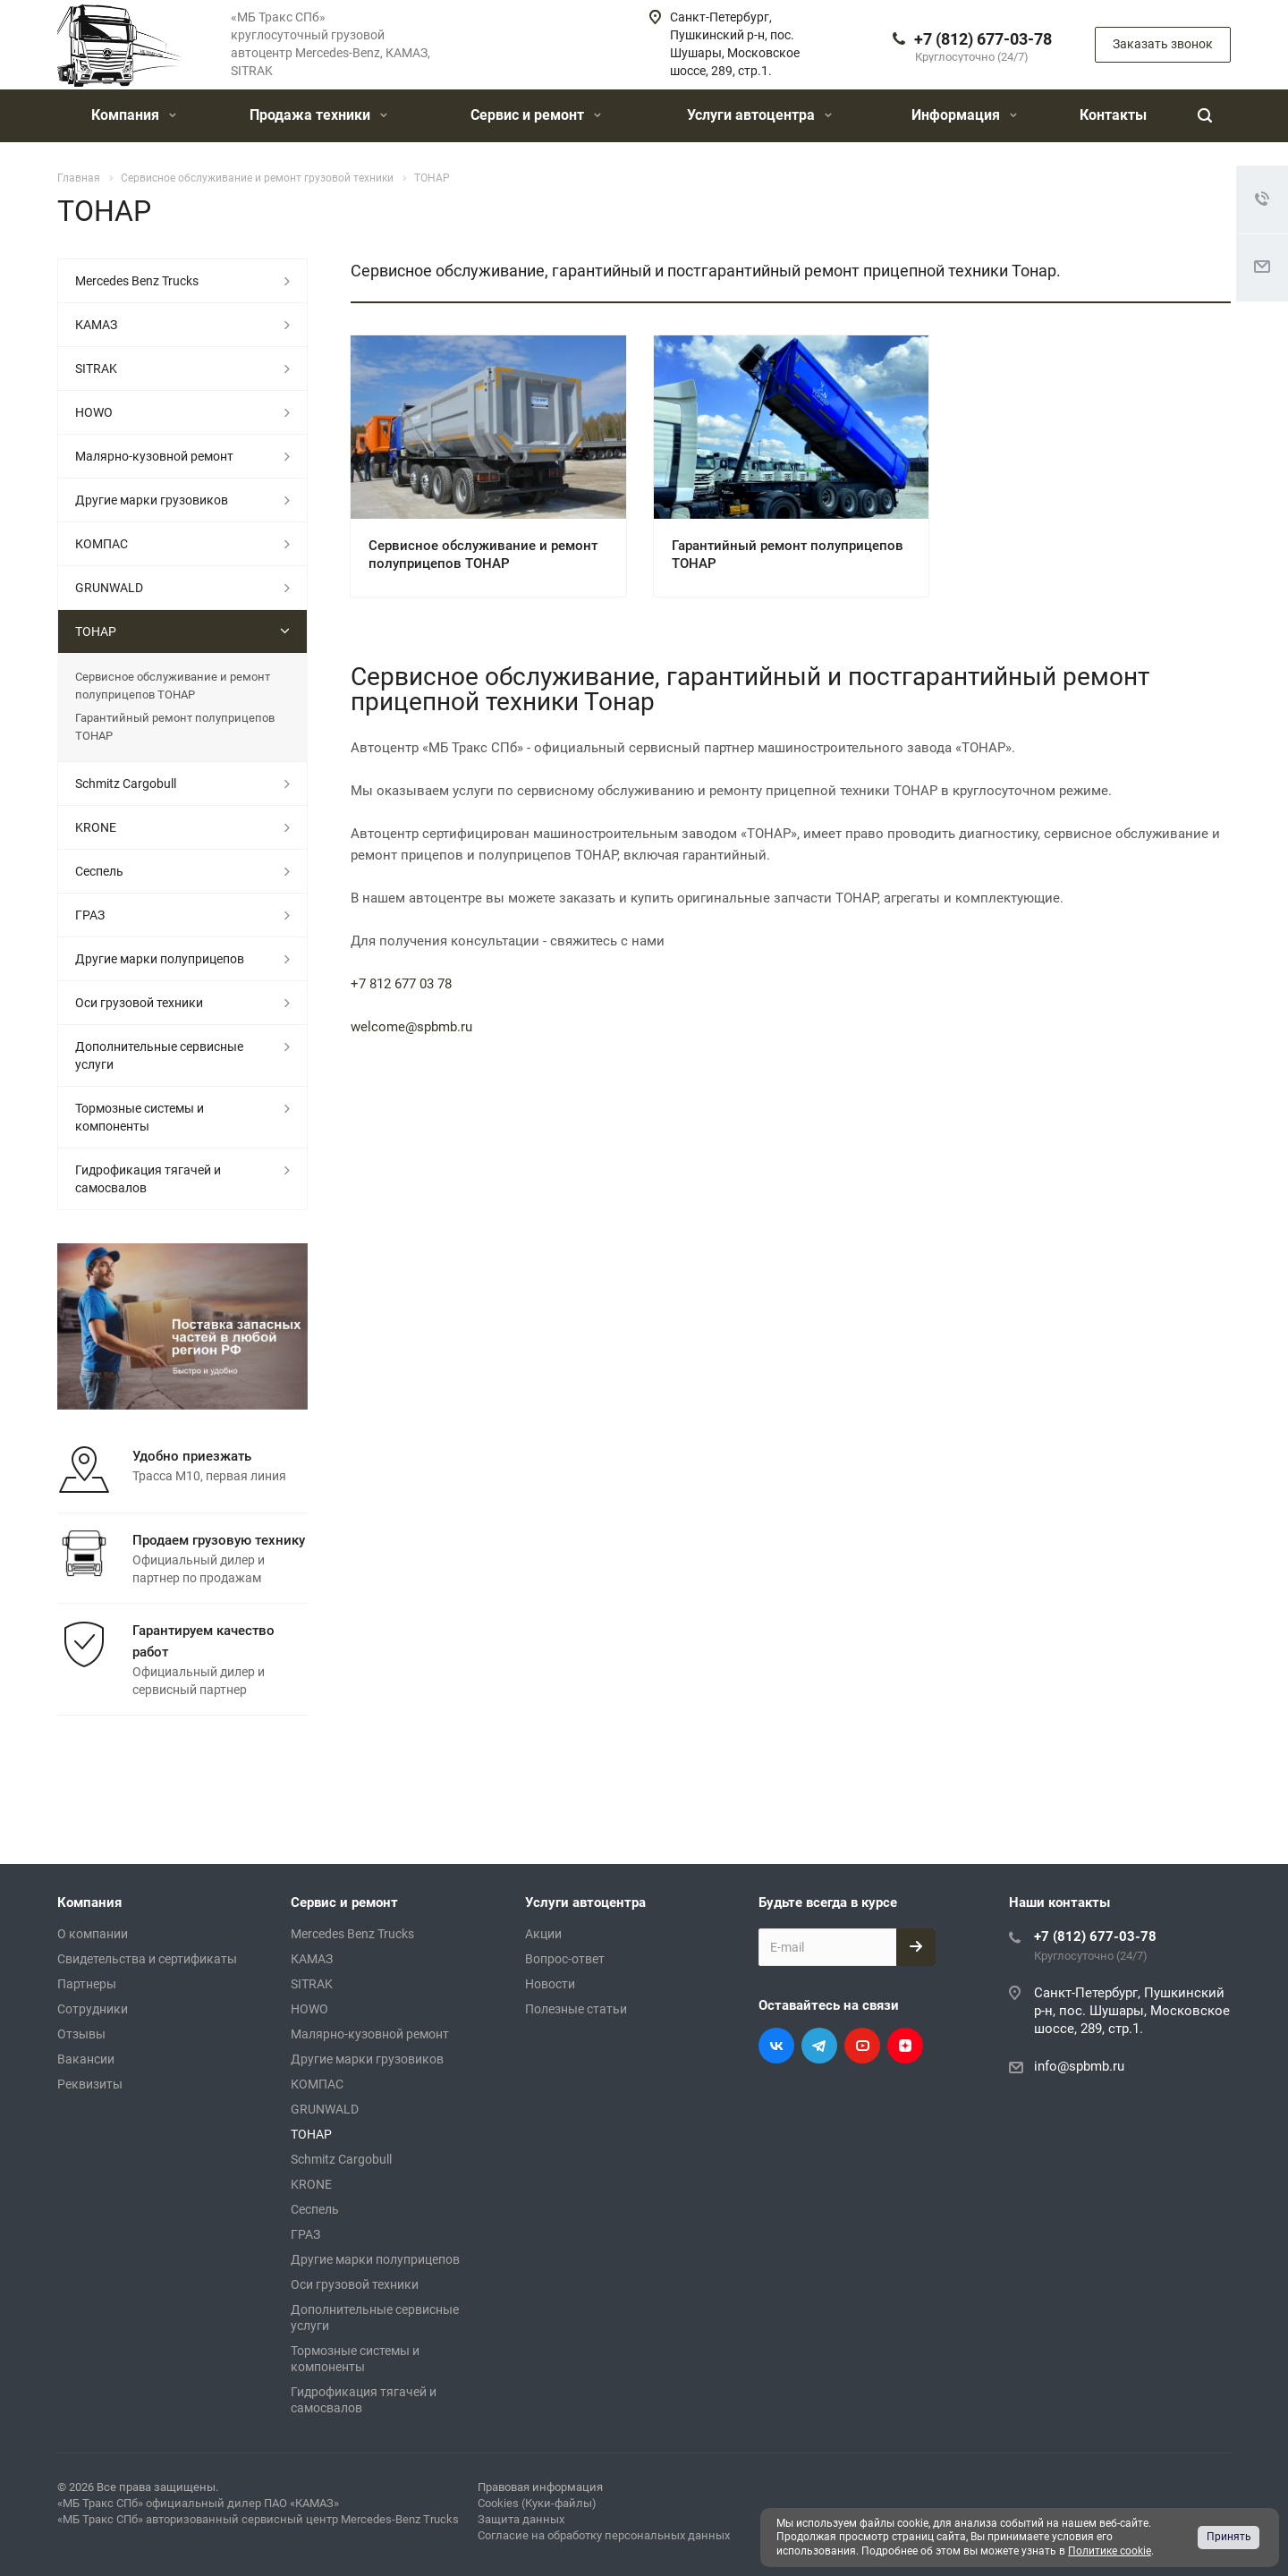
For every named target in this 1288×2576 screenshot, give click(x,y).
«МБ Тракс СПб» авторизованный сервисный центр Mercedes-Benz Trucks (258, 2519)
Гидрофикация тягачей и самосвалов (148, 1179)
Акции (543, 1934)
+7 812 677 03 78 (401, 984)
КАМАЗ (96, 325)
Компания (133, 114)
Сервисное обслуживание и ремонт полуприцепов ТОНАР (172, 685)
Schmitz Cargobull (125, 783)
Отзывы (81, 2034)
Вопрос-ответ (565, 1959)
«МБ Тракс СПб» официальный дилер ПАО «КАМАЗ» (198, 2503)
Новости (550, 1984)
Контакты (1113, 114)
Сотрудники (92, 2009)
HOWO (94, 412)
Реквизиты (90, 2084)
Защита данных (521, 2519)
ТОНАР (95, 631)
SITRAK (96, 368)
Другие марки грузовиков (151, 500)
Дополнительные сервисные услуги (159, 1055)
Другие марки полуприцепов (159, 959)
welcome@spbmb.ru (411, 1027)
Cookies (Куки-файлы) (537, 2503)
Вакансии (85, 2059)
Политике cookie (1109, 2551)
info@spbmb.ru (1079, 2066)
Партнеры (86, 1984)
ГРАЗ (90, 915)
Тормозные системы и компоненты (139, 1117)
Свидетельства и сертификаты (147, 1959)
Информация (964, 114)
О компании (92, 1934)
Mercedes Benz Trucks (137, 281)
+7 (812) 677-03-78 (983, 39)
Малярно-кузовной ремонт (154, 456)
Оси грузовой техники (139, 1003)
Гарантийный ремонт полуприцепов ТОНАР (175, 726)
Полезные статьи (576, 2009)
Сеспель (99, 871)
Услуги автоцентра (759, 114)
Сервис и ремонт (535, 114)
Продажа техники (318, 114)
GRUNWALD (109, 587)
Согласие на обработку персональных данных (604, 2535)
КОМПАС (101, 544)
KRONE (95, 827)
